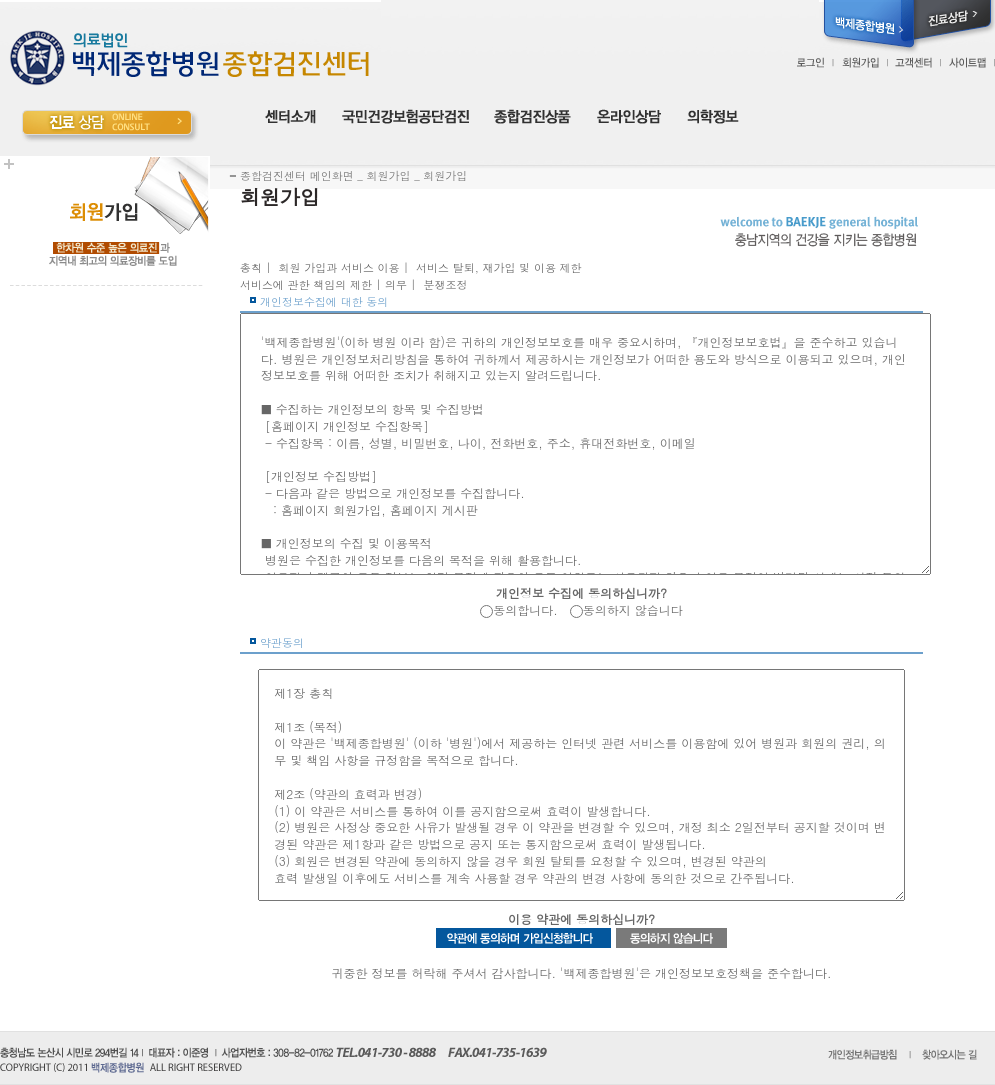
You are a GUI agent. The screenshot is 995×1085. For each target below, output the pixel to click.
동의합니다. (525, 609)
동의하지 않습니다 (633, 609)
